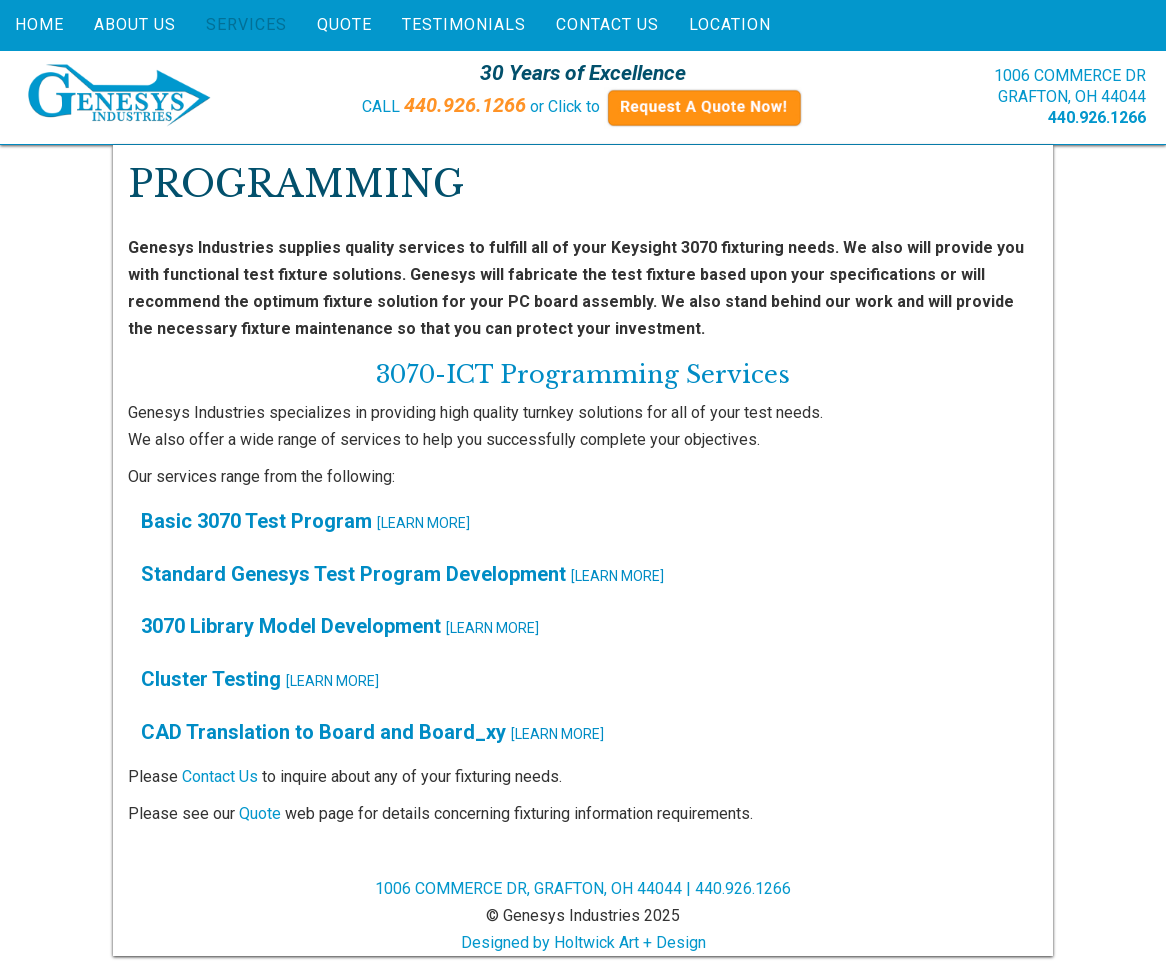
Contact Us (607, 24)
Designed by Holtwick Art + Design (583, 942)
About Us (135, 24)
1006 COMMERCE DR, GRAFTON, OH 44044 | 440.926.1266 (583, 888)
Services (246, 24)
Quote (344, 24)
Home (39, 24)
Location (730, 24)
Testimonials (464, 24)
